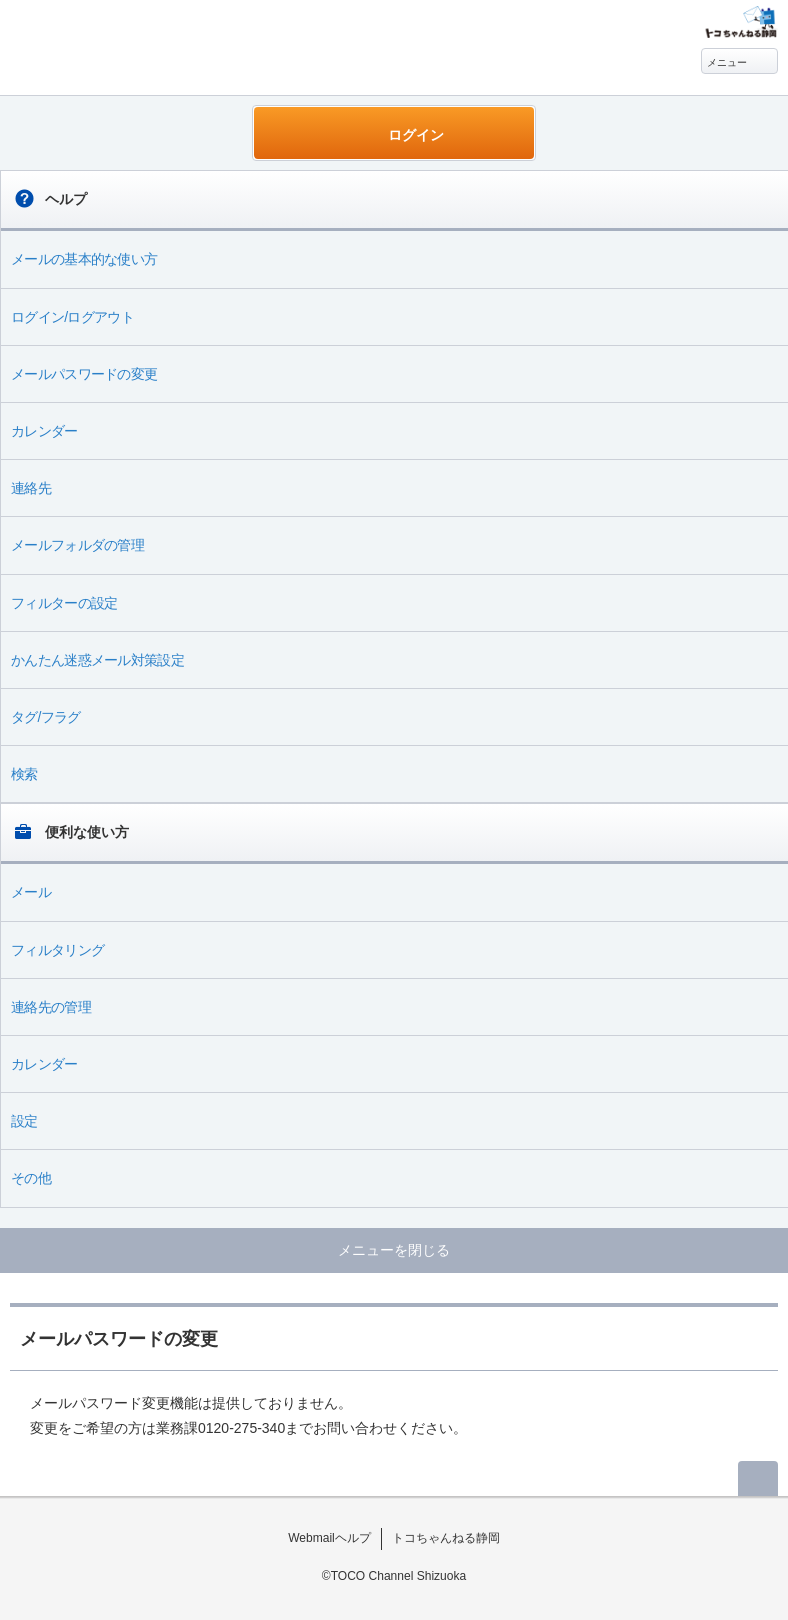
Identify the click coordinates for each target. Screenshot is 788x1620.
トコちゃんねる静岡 (446, 1538)
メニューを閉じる (394, 1250)
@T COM (740, 22)
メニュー (727, 62)
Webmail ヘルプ (112, 41)
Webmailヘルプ (329, 1538)
